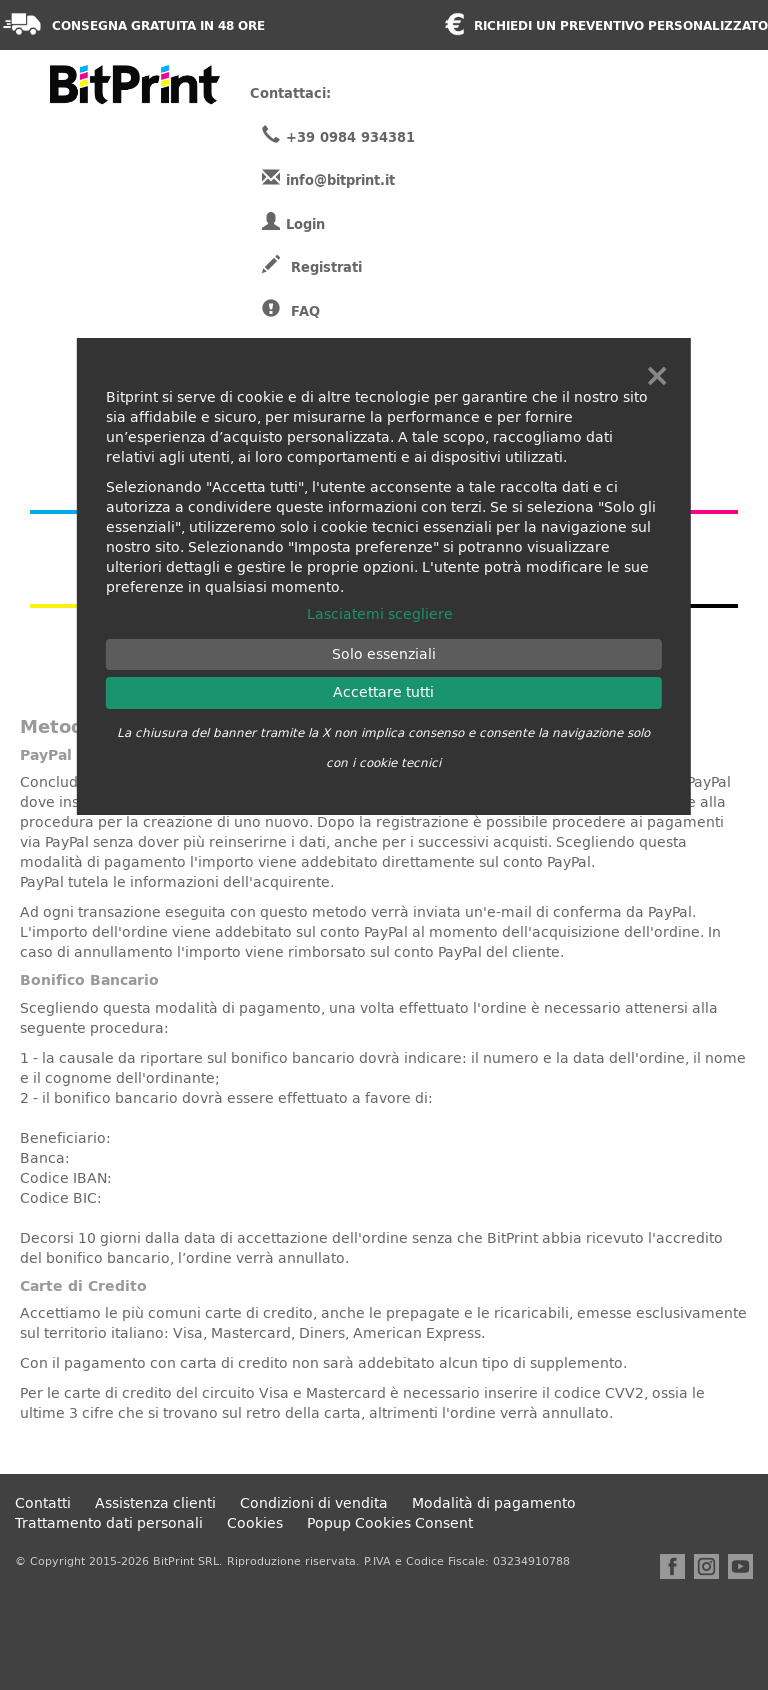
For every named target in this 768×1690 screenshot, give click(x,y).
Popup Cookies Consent (390, 1523)
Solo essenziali (384, 654)
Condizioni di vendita (314, 1503)
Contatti (43, 1503)
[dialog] (384, 576)
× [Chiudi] (656, 376)
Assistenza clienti (155, 1503)
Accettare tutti (383, 692)
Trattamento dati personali (109, 1523)
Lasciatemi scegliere (380, 614)
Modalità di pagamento (494, 1503)
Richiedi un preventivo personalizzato (621, 26)
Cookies (255, 1523)
